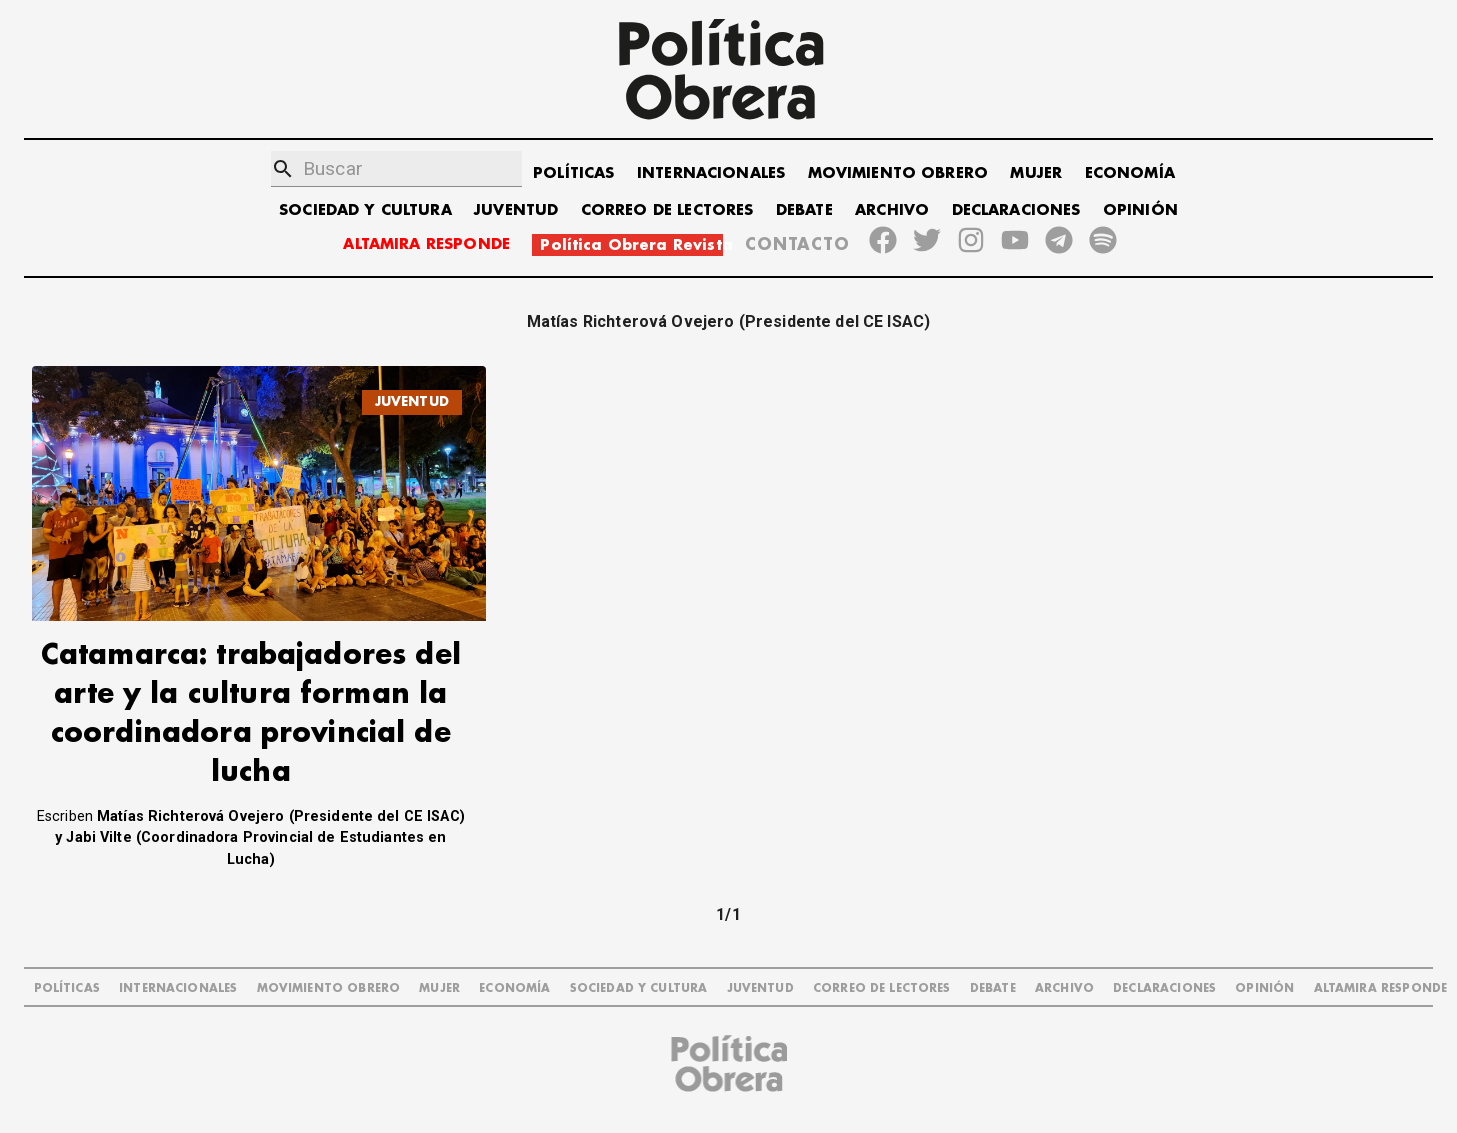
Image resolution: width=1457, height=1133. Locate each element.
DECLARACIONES (1016, 210)
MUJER (1036, 173)
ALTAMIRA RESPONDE (426, 244)
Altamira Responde (1381, 988)
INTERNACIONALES (711, 173)
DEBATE (804, 210)
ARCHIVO (892, 210)
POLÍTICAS (573, 173)
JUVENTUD (516, 210)
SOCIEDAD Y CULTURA (365, 210)
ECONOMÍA (1130, 173)
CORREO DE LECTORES (667, 210)
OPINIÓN (1140, 210)
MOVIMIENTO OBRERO (898, 173)
